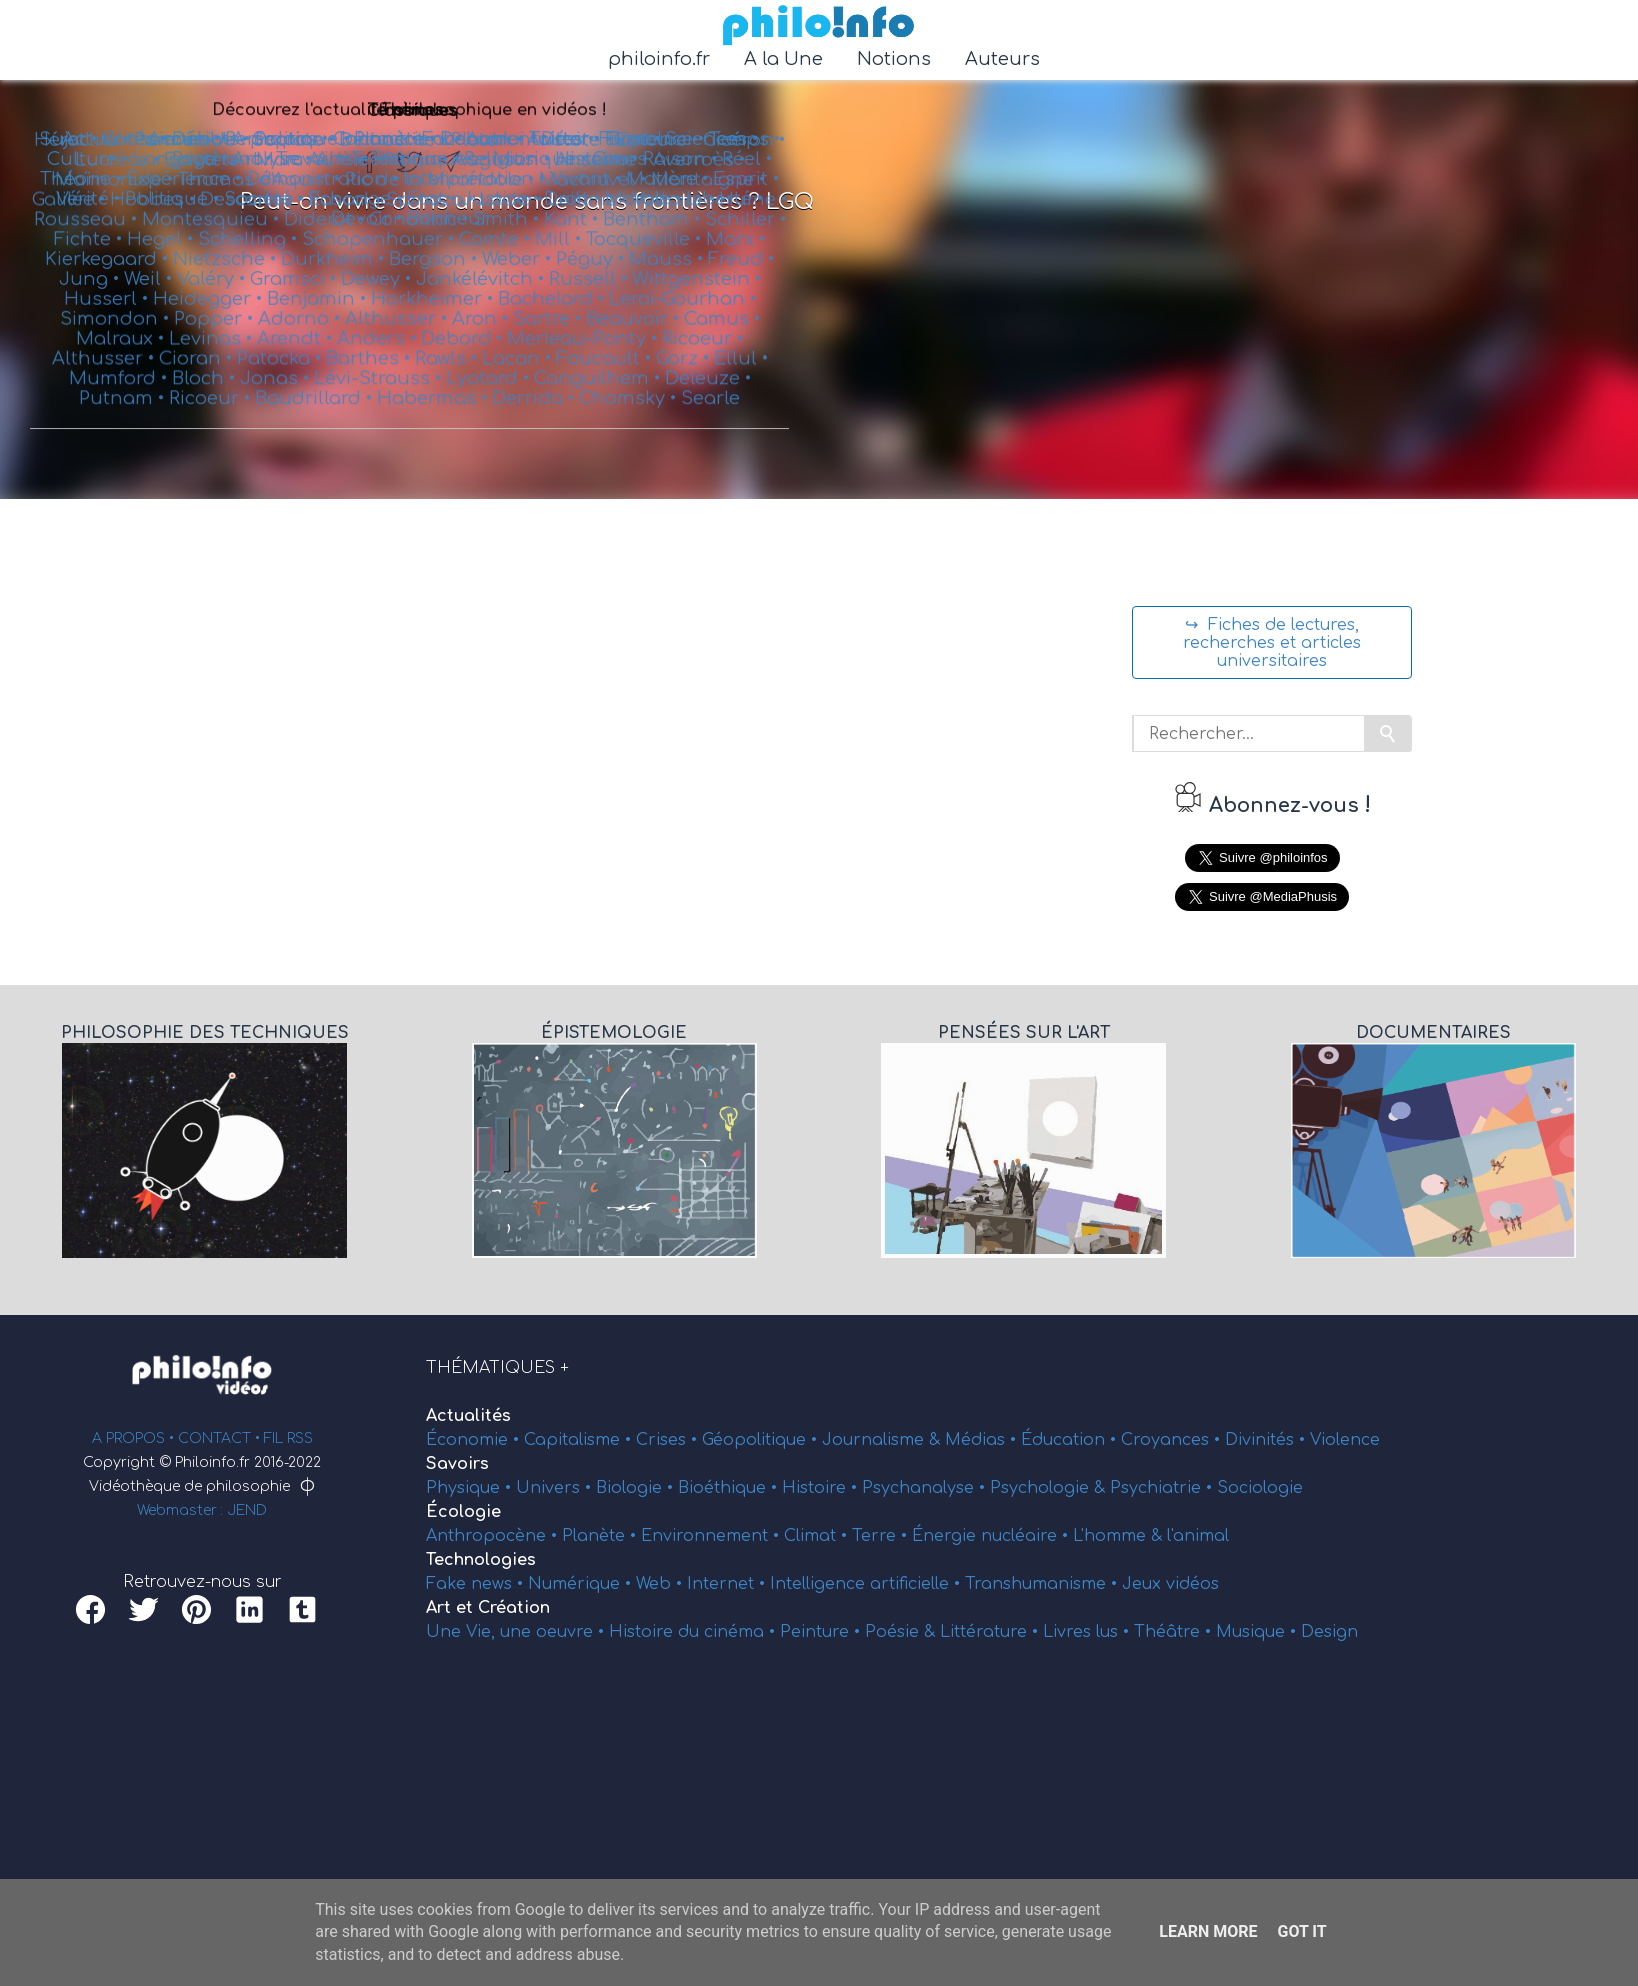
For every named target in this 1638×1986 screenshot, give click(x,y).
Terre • (882, 1536)
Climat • (818, 1536)
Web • (661, 1584)
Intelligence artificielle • (867, 1584)
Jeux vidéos (1170, 1584)
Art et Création (488, 1608)
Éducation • (1071, 1440)
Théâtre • (1175, 1632)
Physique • (471, 1488)
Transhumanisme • (1043, 1584)
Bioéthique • (730, 1488)
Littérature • (991, 1632)
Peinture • (822, 1632)
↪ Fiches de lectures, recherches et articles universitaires (1272, 643)
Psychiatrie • (1163, 1488)
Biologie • (637, 1488)
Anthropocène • (494, 1536)
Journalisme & (883, 1440)
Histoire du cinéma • (694, 1632)
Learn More (1208, 1931)
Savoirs (457, 1464)
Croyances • (1173, 1440)
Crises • (669, 1440)
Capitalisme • (580, 1440)
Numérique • (582, 1584)
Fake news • (477, 1584)
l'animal (1198, 1536)
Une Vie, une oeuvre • (517, 1632)
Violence (1345, 1440)
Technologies (481, 1560)
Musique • (1258, 1632)
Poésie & (902, 1632)
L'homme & (1120, 1536)
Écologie (463, 1512)
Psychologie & (1050, 1488)
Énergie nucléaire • (992, 1536)
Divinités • (1267, 1440)
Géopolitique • (762, 1440)
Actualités (468, 1416)
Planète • (601, 1536)
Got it (1301, 1931)
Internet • (728, 1584)
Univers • (556, 1488)
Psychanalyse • (926, 1488)
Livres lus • (1088, 1632)
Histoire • (822, 1488)
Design (1329, 1632)
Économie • (475, 1440)
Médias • (983, 1440)
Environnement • (712, 1536)
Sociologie (1260, 1488)
